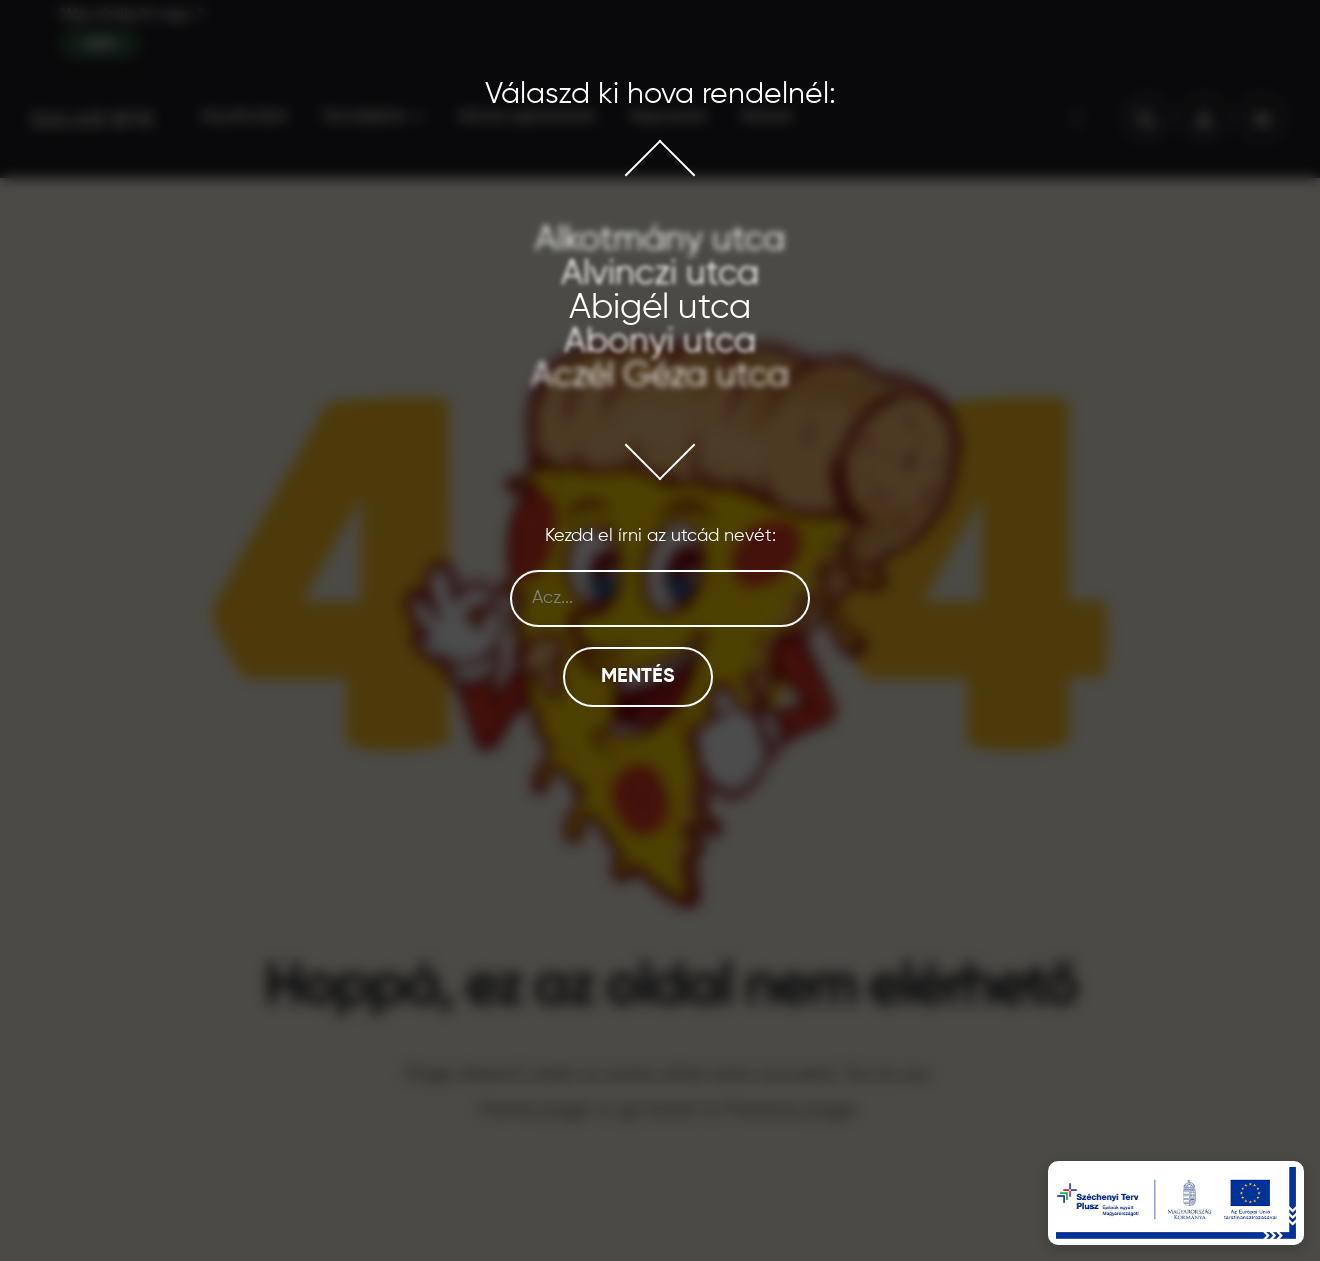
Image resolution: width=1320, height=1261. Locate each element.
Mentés (638, 677)
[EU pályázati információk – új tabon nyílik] (1176, 1203)
